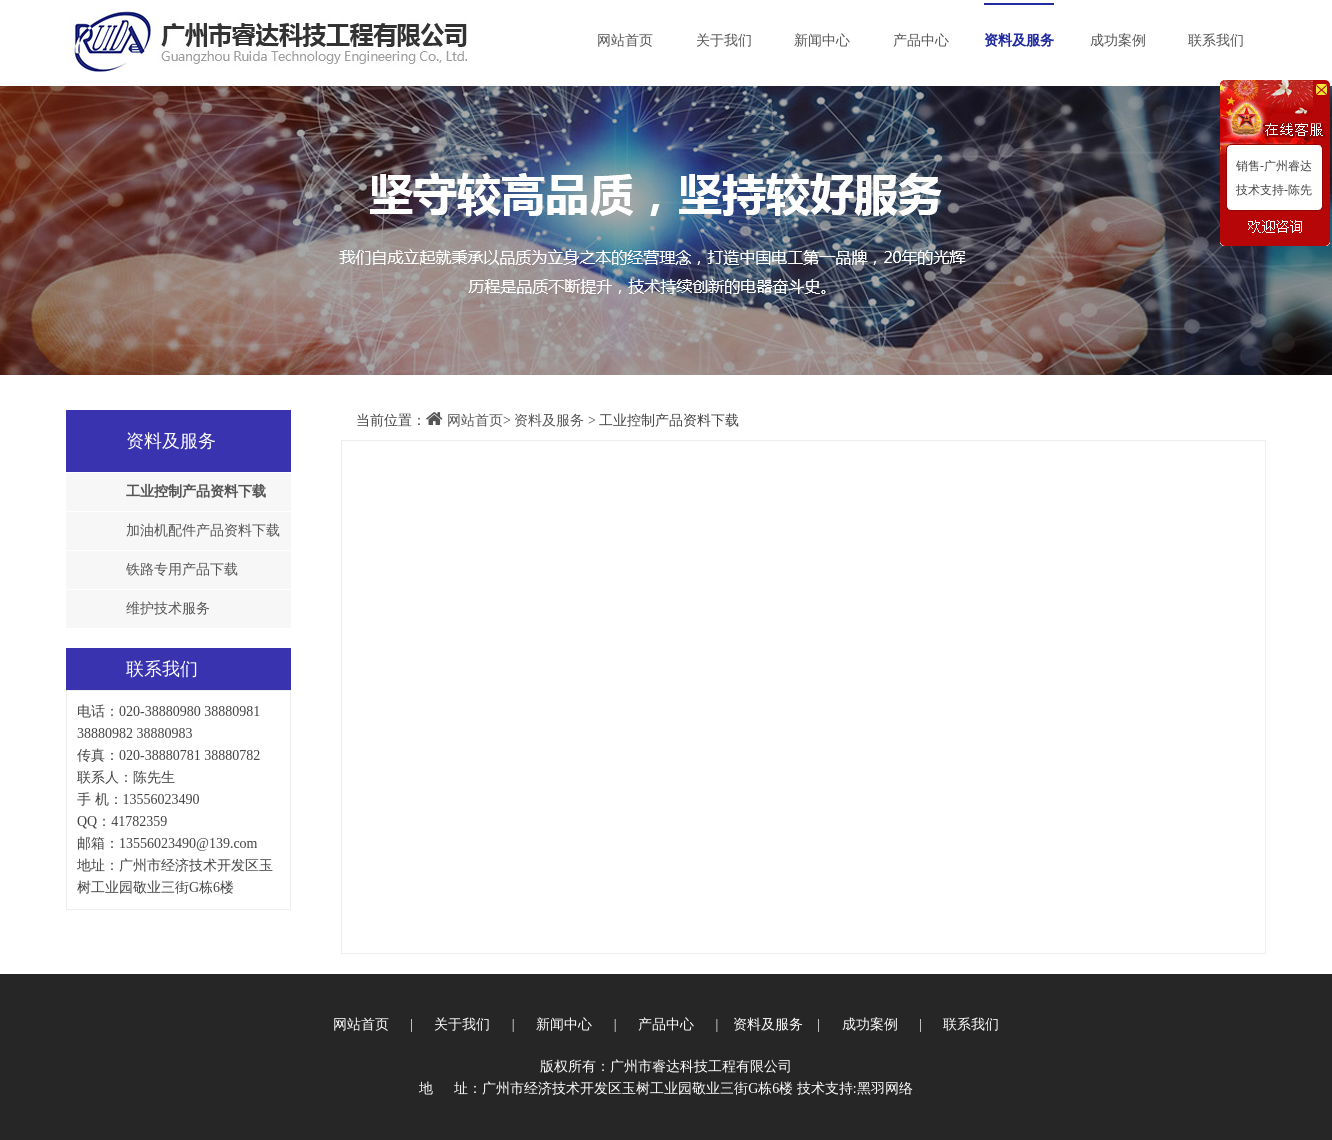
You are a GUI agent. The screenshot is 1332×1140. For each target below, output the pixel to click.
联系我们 (1216, 40)
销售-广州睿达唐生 (1271, 168)
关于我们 (724, 40)
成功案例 (1118, 40)
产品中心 (921, 40)
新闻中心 (822, 40)
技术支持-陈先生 (1271, 192)
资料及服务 (1019, 40)
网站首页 (625, 40)
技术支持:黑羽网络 (855, 1088)
